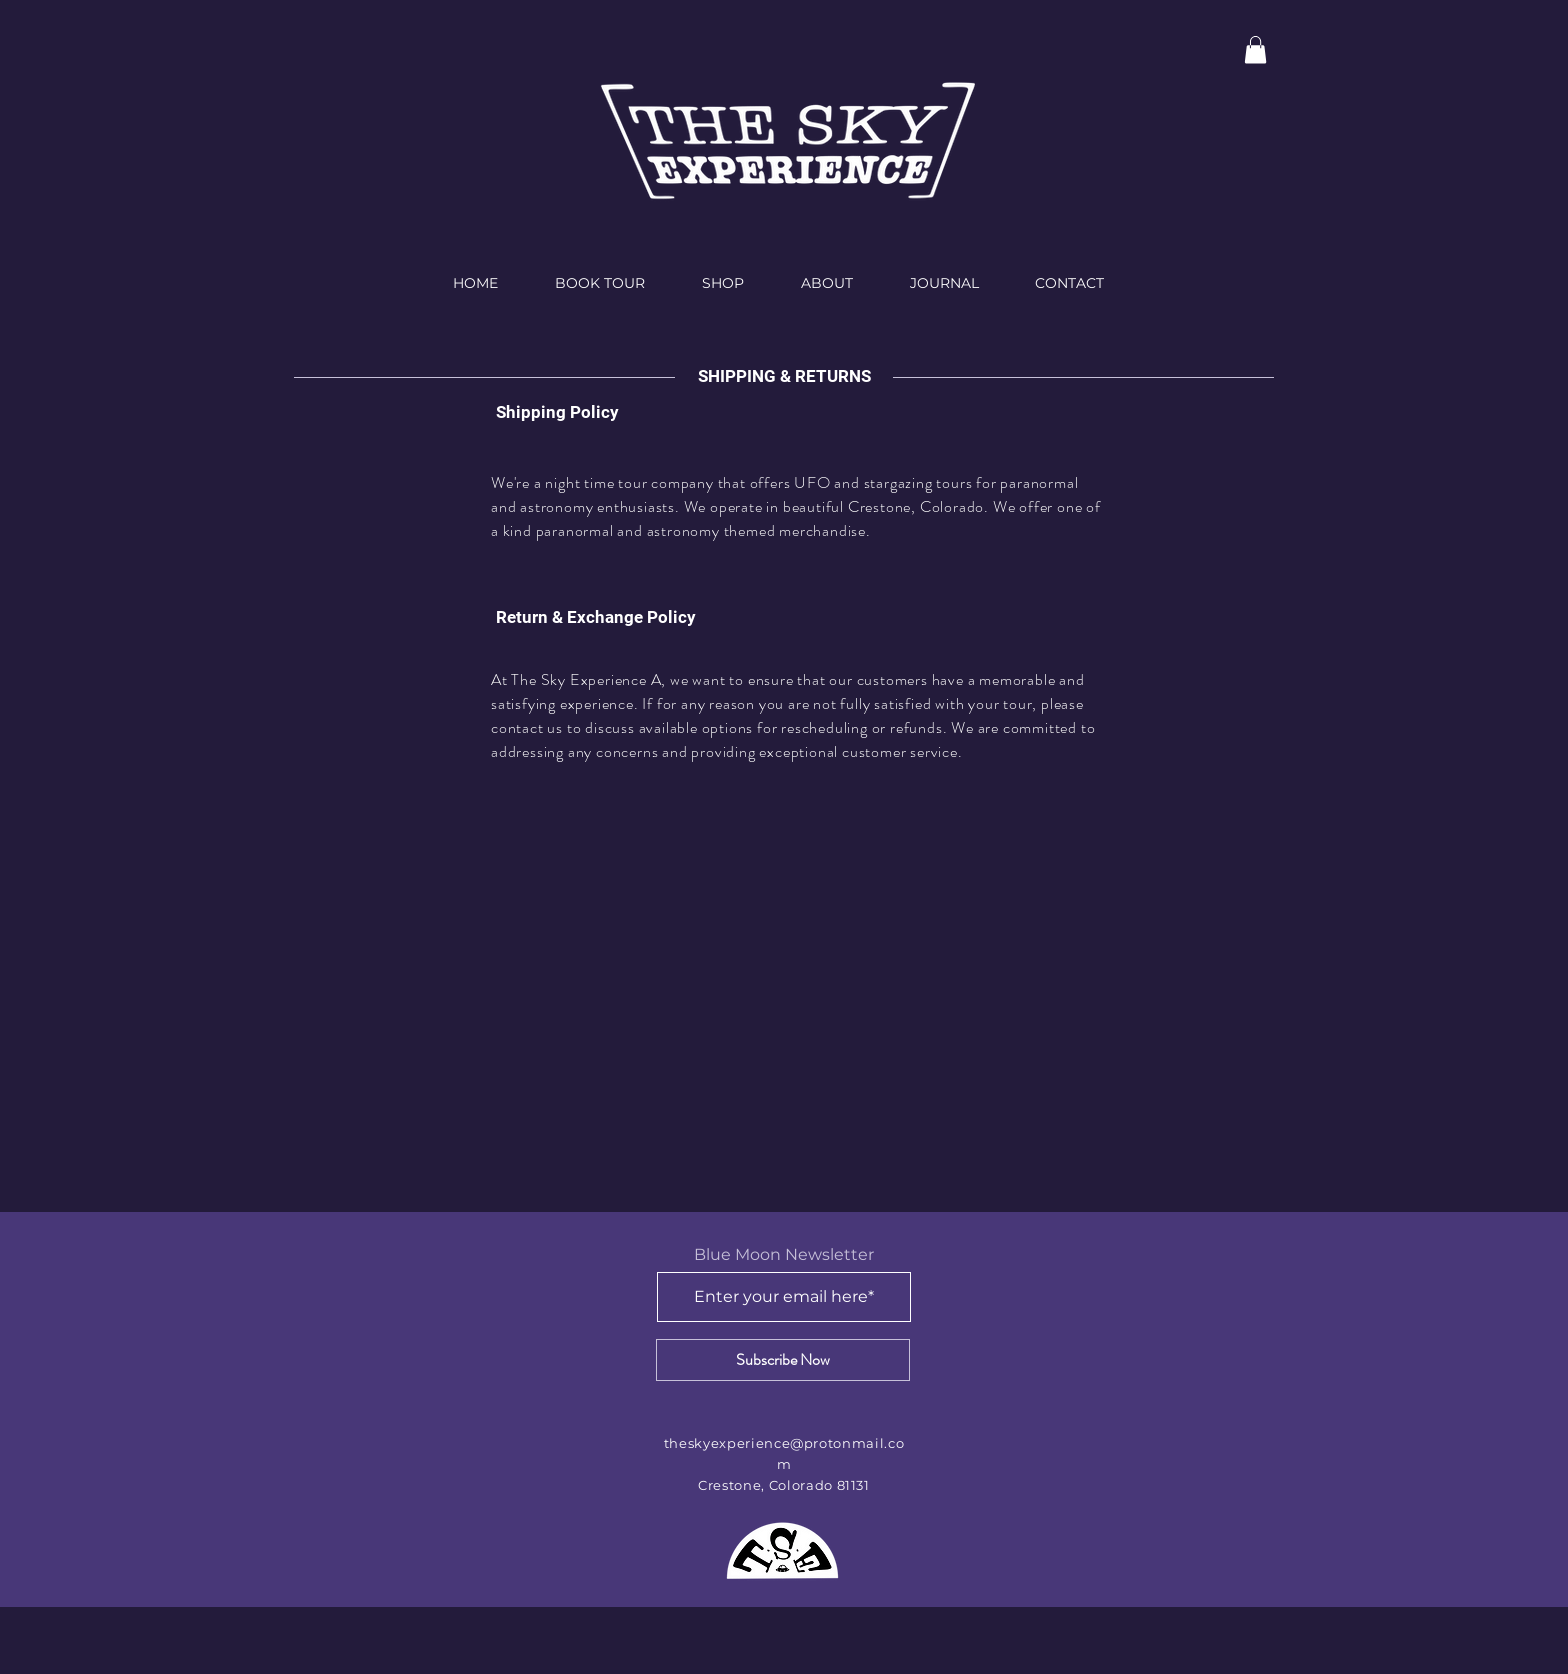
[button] (1255, 49)
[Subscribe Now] (783, 1360)
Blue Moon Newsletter (784, 1255)
